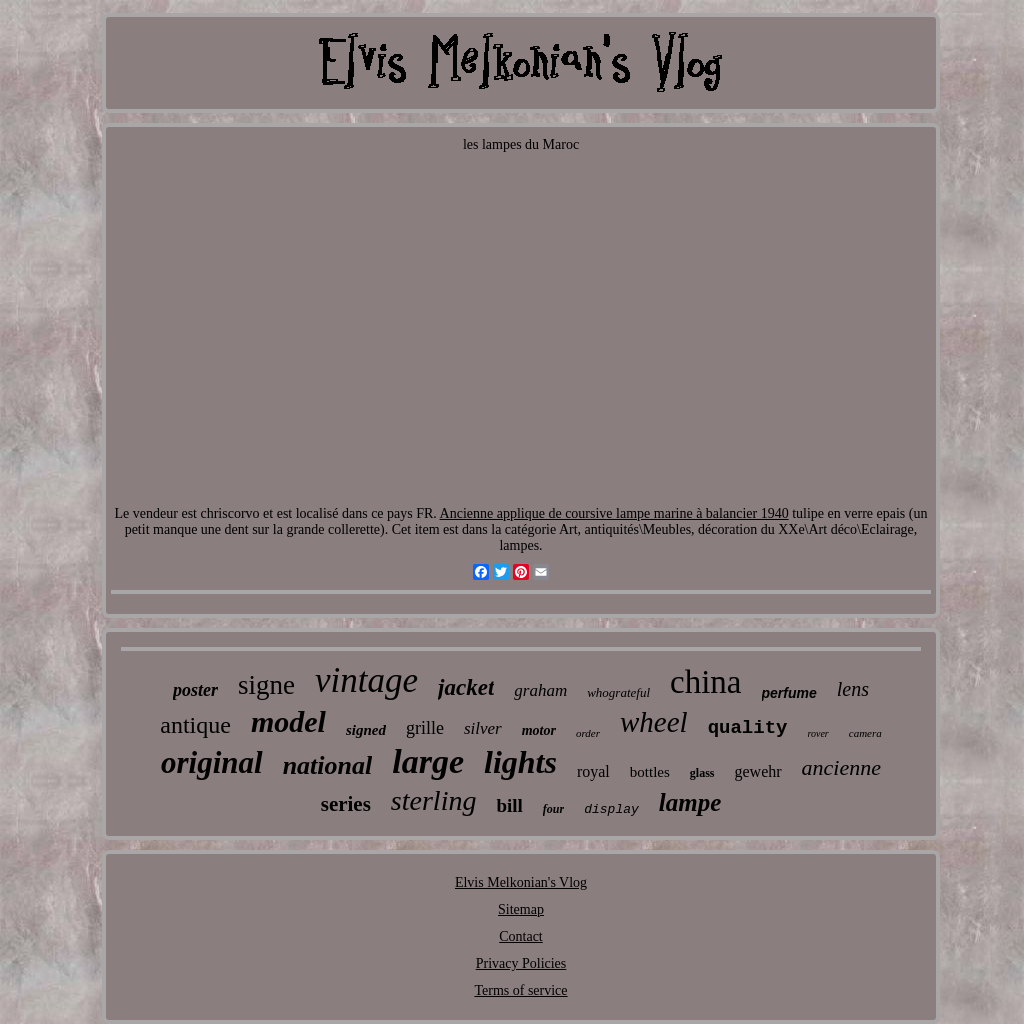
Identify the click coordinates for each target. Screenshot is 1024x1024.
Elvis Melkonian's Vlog (521, 882)
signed (366, 730)
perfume (789, 693)
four (553, 809)
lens (853, 689)
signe (266, 685)
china (705, 682)
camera (865, 733)
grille (425, 728)
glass (702, 773)
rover (817, 733)
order (588, 733)
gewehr (758, 771)
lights (520, 762)
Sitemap (521, 909)
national (328, 765)
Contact (521, 936)
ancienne (841, 767)
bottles (650, 772)
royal (593, 771)
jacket (466, 687)
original (212, 762)
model (288, 721)
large (428, 761)
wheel (654, 722)
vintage (366, 680)
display (611, 809)
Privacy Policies (521, 963)
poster (195, 690)
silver (483, 728)
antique (195, 725)
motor (539, 730)
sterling (434, 800)
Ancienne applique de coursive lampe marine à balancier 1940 (614, 513)
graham (540, 690)
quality (748, 728)
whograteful (618, 692)
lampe (690, 802)
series (346, 804)
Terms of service (520, 990)
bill (509, 805)
